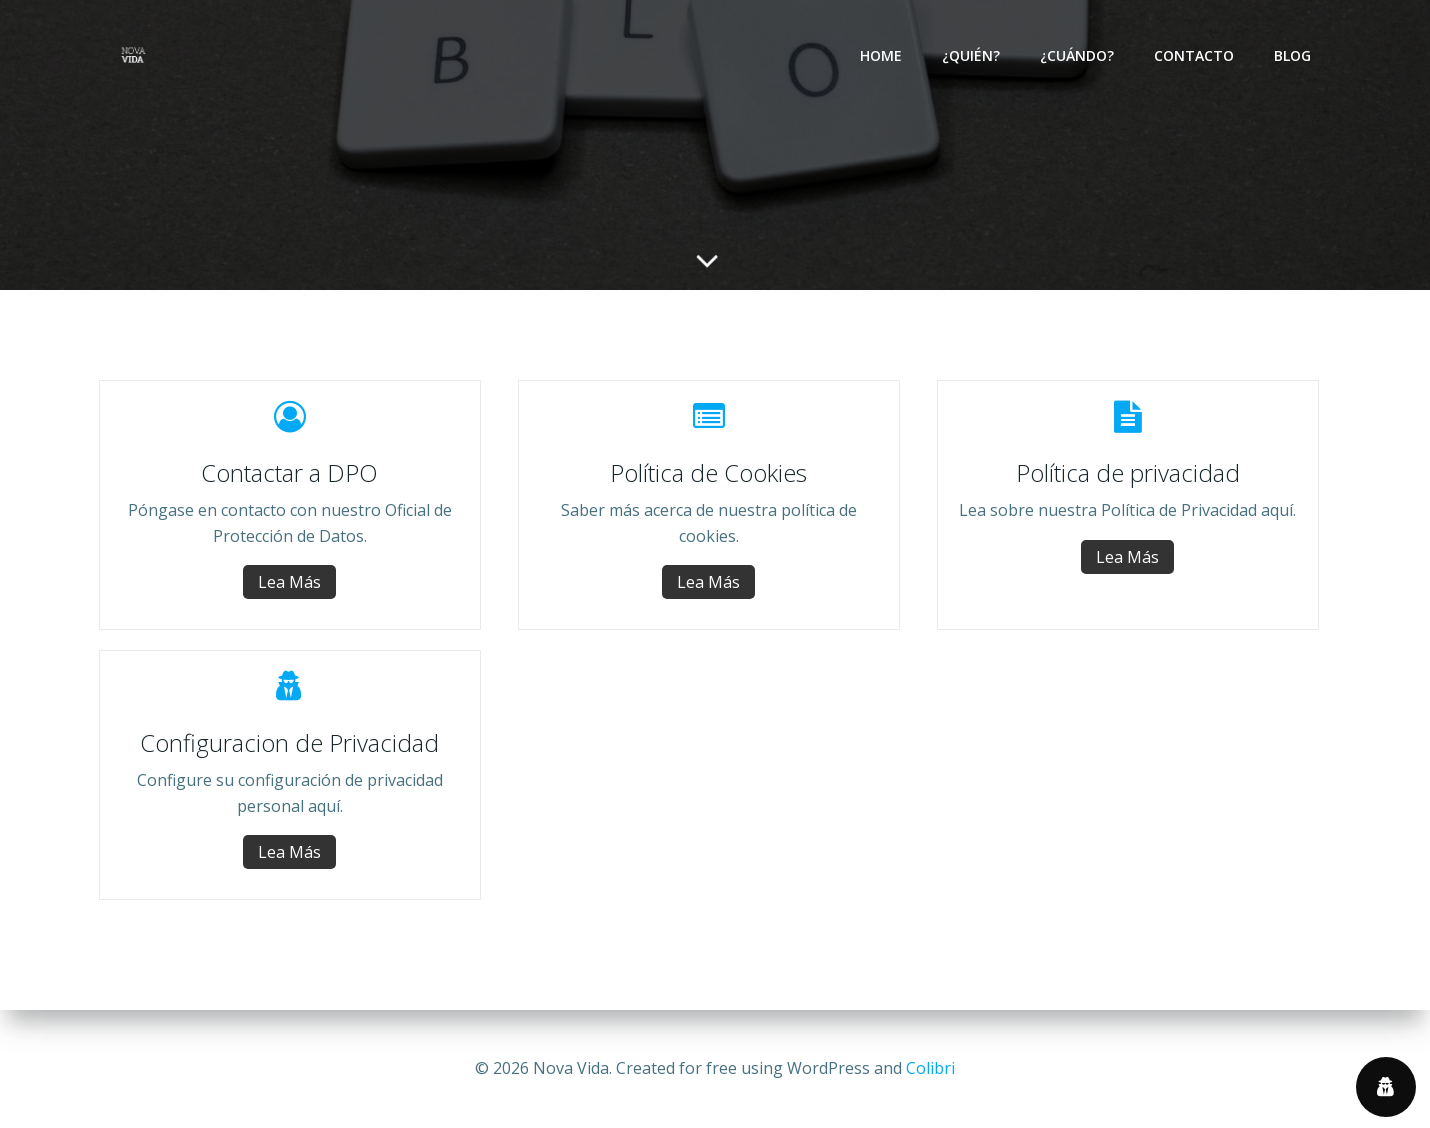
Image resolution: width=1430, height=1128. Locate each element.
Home (881, 55)
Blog (1292, 55)
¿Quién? (971, 55)
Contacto (1194, 55)
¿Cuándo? (1077, 55)
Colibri (930, 1068)
